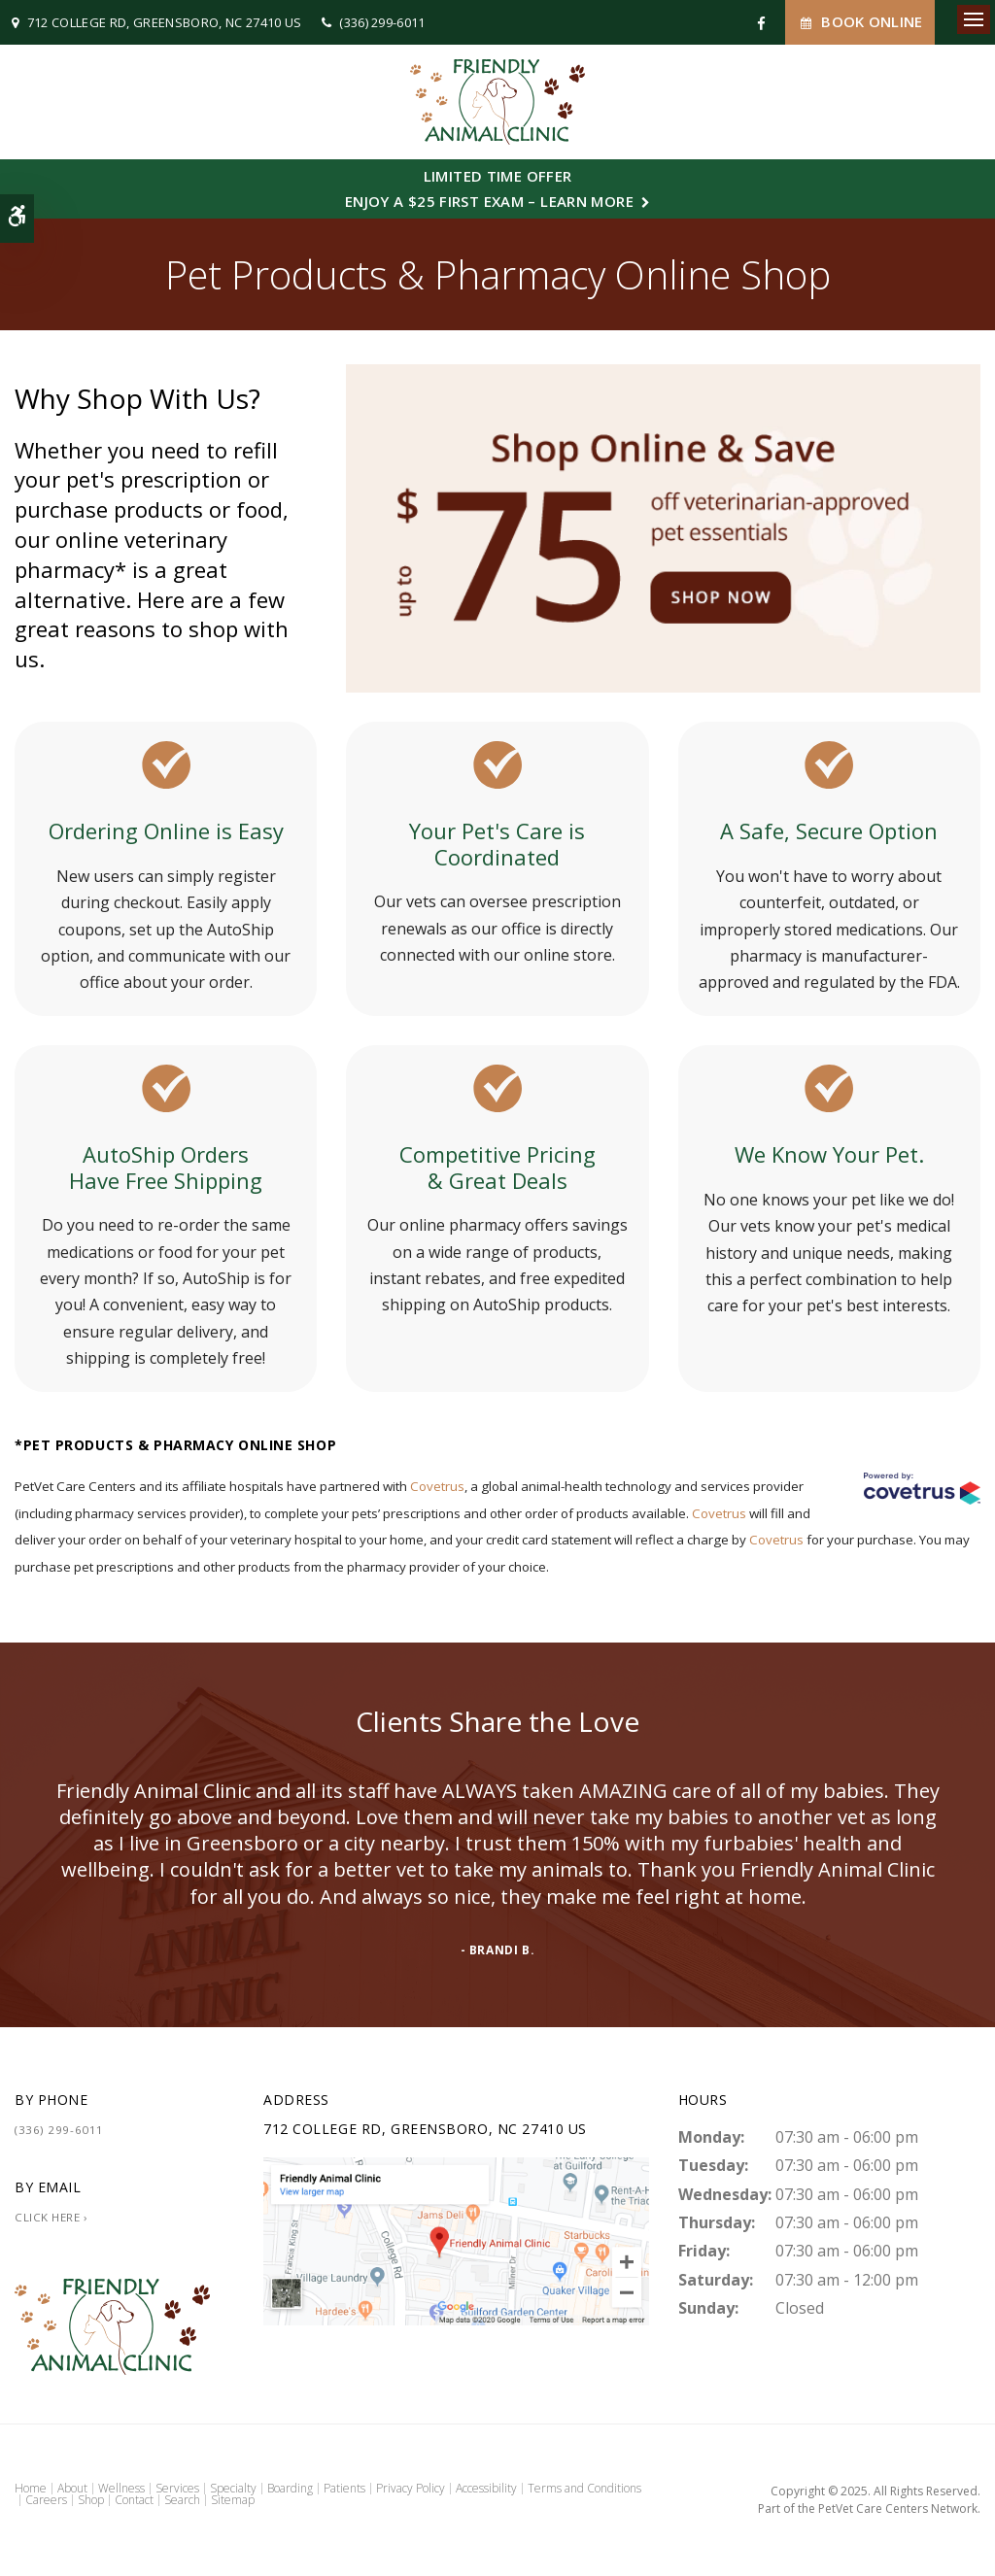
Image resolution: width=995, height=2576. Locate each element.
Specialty (233, 2488)
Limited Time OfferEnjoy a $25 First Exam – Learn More (489, 188)
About (72, 2488)
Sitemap (233, 2499)
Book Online (860, 22)
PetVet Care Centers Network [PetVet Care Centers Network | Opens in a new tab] (898, 2508)
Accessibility (486, 2488)
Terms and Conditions (584, 2488)
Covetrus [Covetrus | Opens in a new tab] (437, 1486)
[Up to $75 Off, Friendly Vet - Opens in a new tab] (663, 526)
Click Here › (51, 2217)
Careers (46, 2499)
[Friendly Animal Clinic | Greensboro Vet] (456, 2239)
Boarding (290, 2488)
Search (182, 2499)
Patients (344, 2488)
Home (31, 2488)
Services (177, 2488)
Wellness (121, 2488)
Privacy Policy (410, 2488)
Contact (134, 2499)
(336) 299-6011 (382, 22)
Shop (91, 2499)
